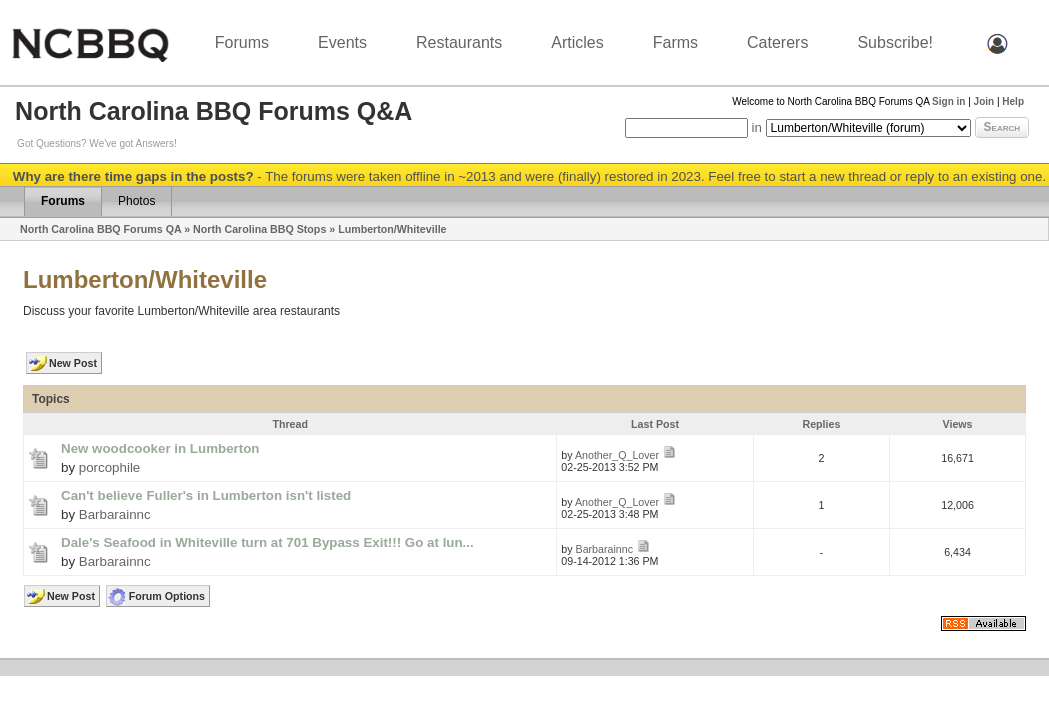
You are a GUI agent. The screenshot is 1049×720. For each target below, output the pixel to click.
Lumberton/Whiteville (392, 229)
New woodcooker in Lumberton (160, 448)
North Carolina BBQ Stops (259, 229)
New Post (73, 363)
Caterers (777, 42)
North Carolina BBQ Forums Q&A (213, 111)
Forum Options (167, 596)
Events (342, 42)
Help (1013, 101)
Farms (675, 42)
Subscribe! (895, 42)
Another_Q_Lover (617, 455)
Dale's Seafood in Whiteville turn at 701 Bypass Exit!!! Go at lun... (267, 542)
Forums (242, 42)
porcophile (110, 467)
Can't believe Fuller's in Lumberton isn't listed (206, 495)
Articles (577, 42)
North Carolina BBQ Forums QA (100, 229)
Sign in (948, 101)
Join (984, 101)
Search (1002, 127)
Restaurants (459, 42)
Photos (136, 201)
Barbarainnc (115, 514)
